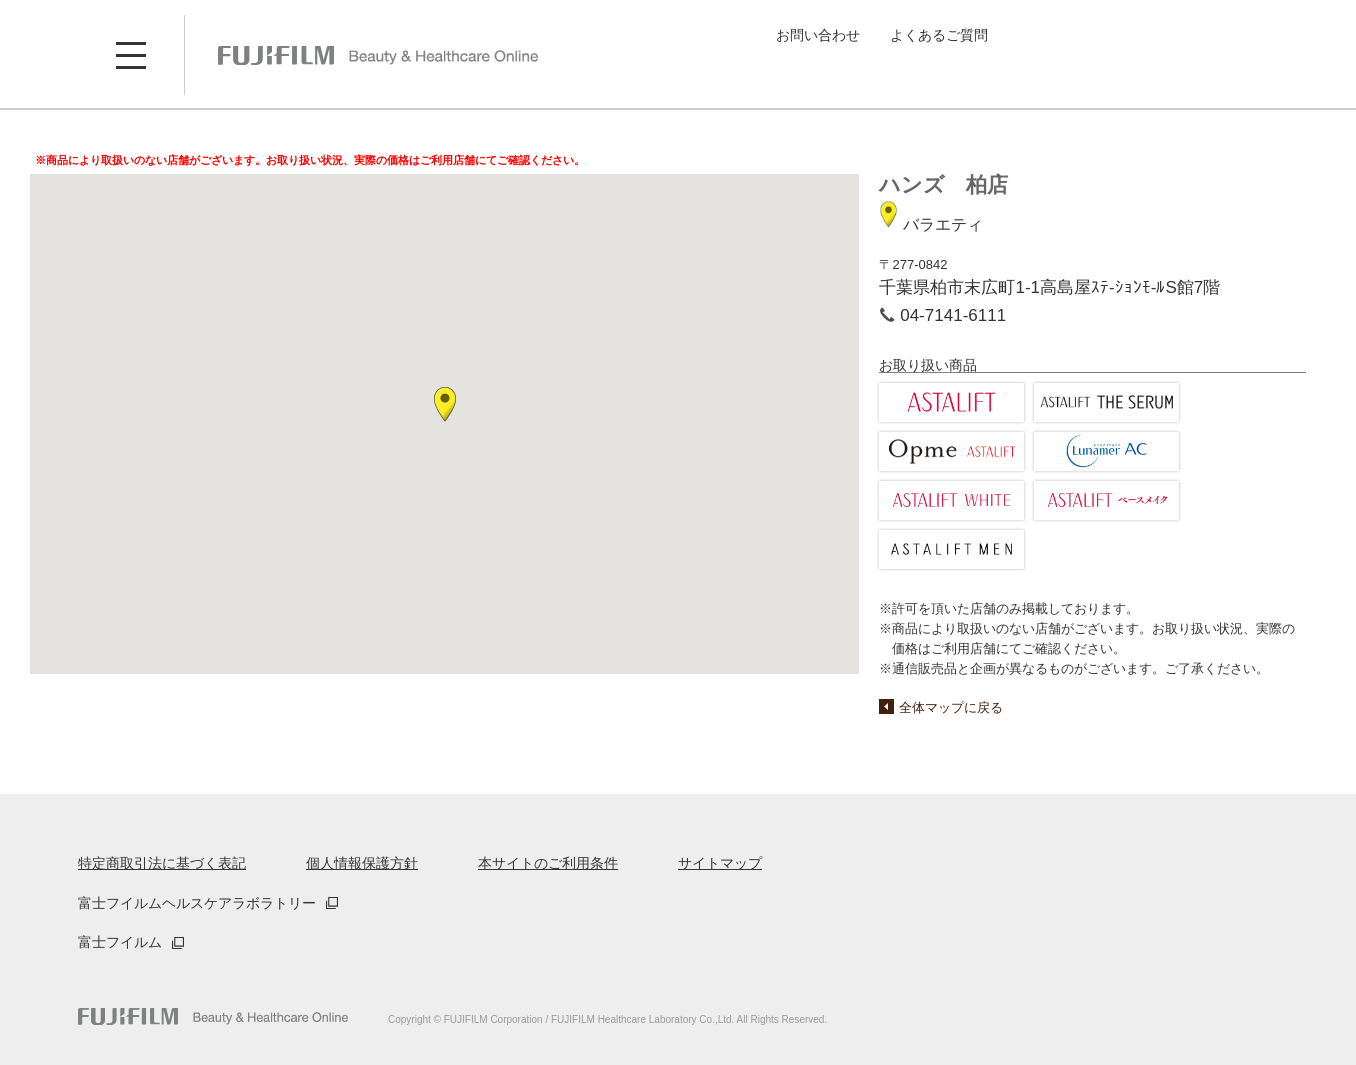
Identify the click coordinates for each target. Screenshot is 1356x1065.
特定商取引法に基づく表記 (162, 863)
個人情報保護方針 (362, 863)
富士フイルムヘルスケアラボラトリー (197, 903)
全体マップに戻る (951, 707)
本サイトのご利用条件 (548, 863)
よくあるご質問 (939, 35)
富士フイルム (120, 942)
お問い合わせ (818, 35)
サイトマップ (720, 863)
